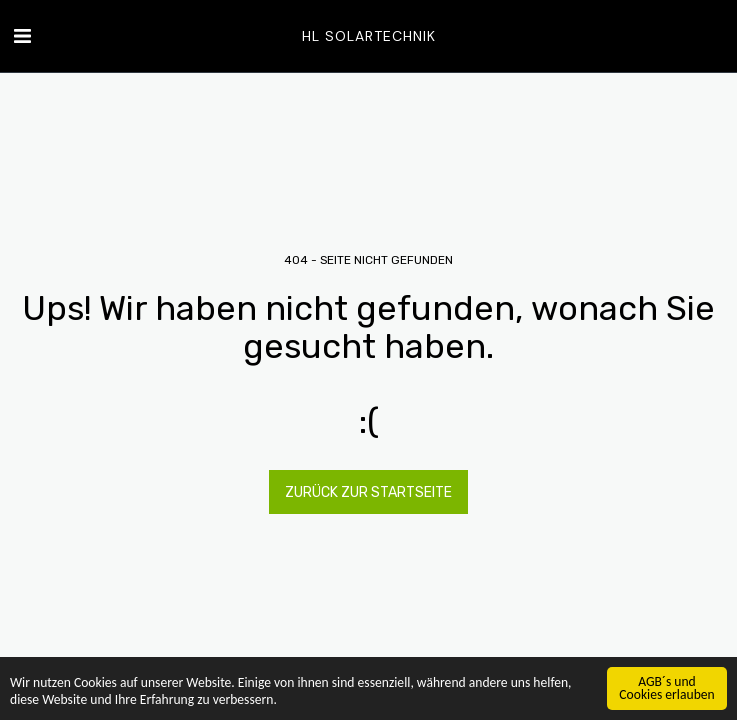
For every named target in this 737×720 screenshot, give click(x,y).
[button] (22, 36)
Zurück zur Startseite (368, 492)
